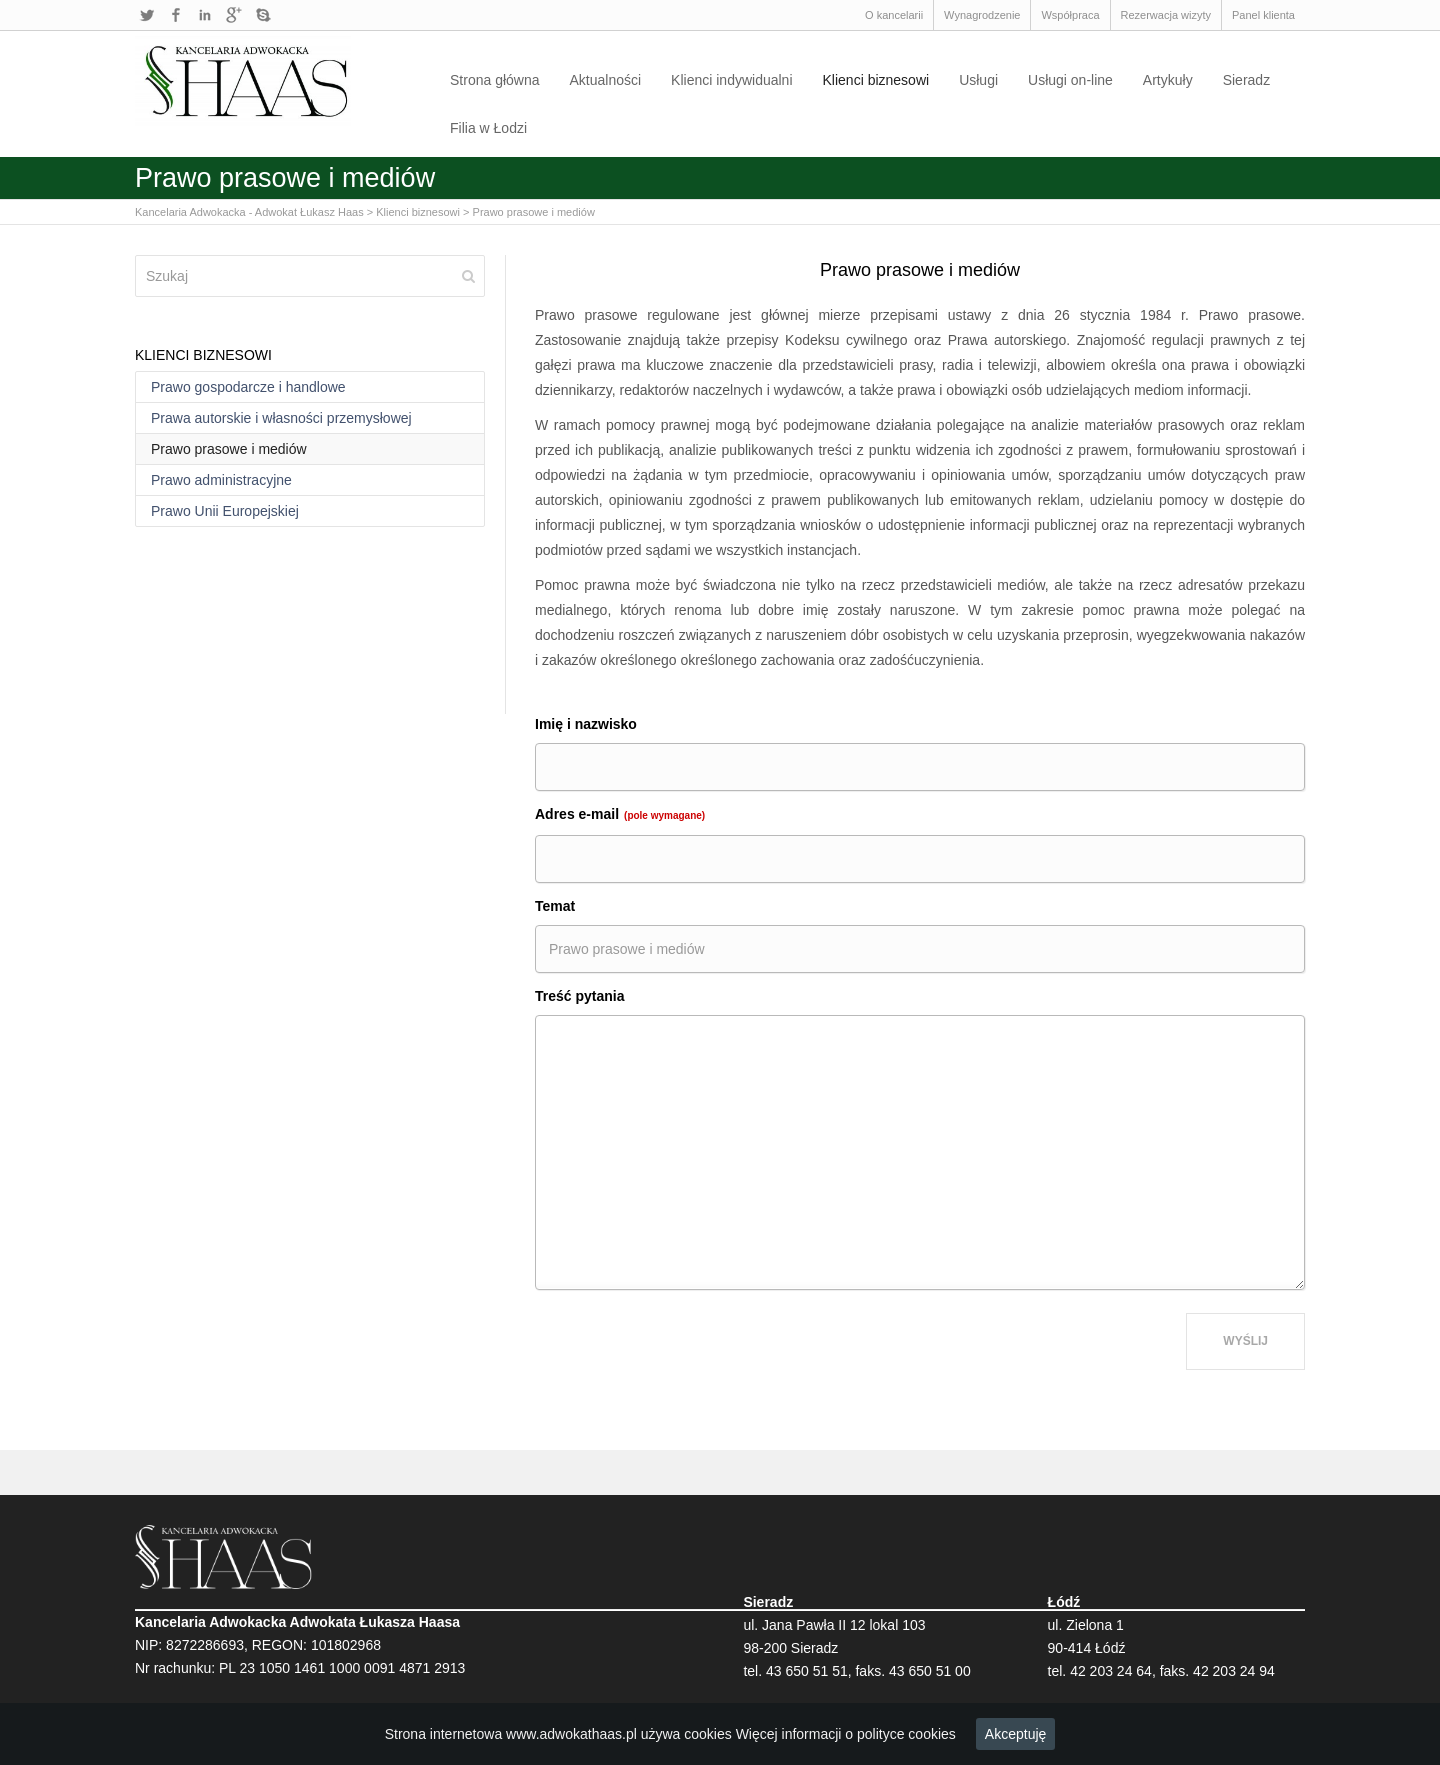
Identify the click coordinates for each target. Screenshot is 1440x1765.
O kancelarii (894, 15)
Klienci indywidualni (731, 80)
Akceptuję (1015, 1734)
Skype (263, 15)
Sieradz (1246, 80)
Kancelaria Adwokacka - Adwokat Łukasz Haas (249, 212)
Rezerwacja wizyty (1166, 15)
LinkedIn (205, 15)
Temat (555, 906)
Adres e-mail (620, 814)
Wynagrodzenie (982, 15)
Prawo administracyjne (221, 480)
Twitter (147, 15)
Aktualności (606, 80)
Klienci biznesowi (876, 80)
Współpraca (1070, 15)
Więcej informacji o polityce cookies (846, 1734)
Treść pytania (580, 996)
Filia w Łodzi (488, 128)
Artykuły (1168, 80)
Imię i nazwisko (586, 724)
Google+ (234, 15)
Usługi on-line (1070, 80)
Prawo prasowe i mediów (534, 212)
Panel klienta (1263, 15)
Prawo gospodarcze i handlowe (248, 387)
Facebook (176, 15)
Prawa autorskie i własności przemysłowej (281, 418)
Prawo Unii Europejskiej (225, 511)
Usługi (978, 80)
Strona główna (495, 80)
